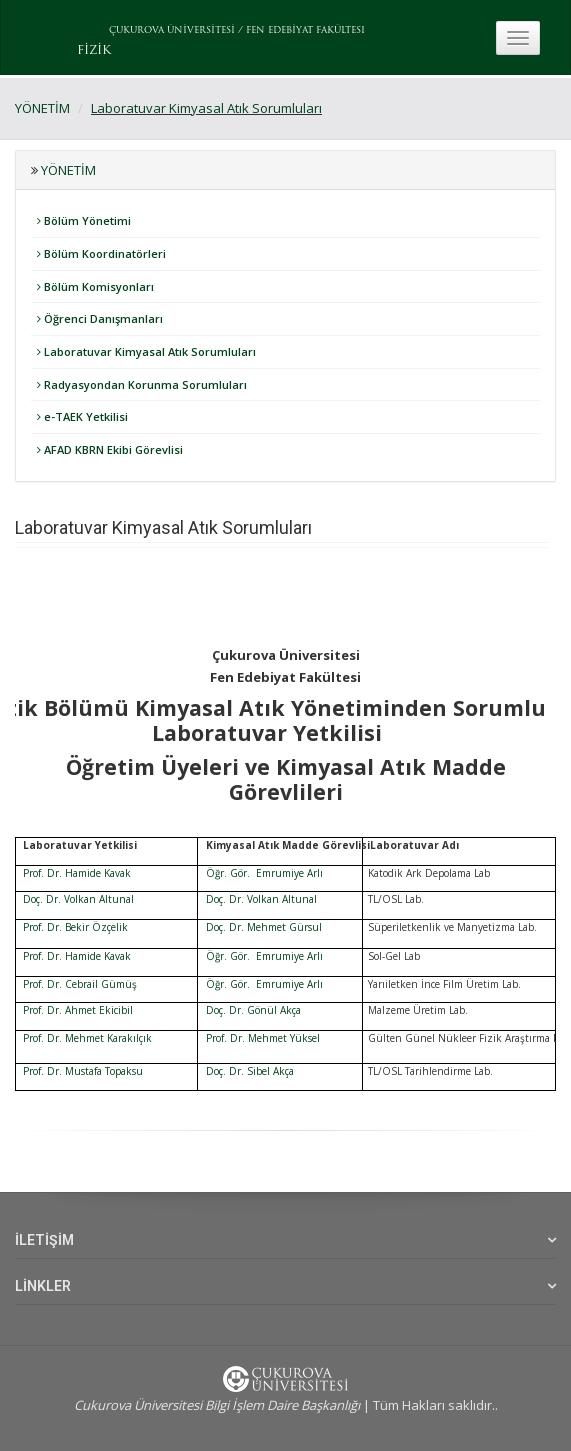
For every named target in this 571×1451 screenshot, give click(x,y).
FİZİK (94, 51)
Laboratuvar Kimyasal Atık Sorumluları (206, 108)
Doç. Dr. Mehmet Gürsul (264, 927)
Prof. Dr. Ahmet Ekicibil (78, 1010)
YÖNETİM (42, 108)
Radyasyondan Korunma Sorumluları (142, 384)
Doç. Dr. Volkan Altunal (78, 899)
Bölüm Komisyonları (95, 286)
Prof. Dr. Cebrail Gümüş (80, 984)
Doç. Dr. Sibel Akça (250, 1071)
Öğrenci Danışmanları (100, 318)
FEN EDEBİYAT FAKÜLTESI (305, 30)
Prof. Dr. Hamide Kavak (77, 873)
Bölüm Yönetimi (84, 220)
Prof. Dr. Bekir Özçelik (75, 927)
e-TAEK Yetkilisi (82, 416)
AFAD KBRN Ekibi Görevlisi (110, 449)
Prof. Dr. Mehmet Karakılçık (87, 1038)
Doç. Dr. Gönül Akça (253, 1010)
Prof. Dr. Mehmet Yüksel (263, 1038)
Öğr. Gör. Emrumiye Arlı (264, 873)
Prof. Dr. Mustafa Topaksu (83, 1071)
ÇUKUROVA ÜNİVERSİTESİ (172, 30)
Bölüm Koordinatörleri (101, 253)
